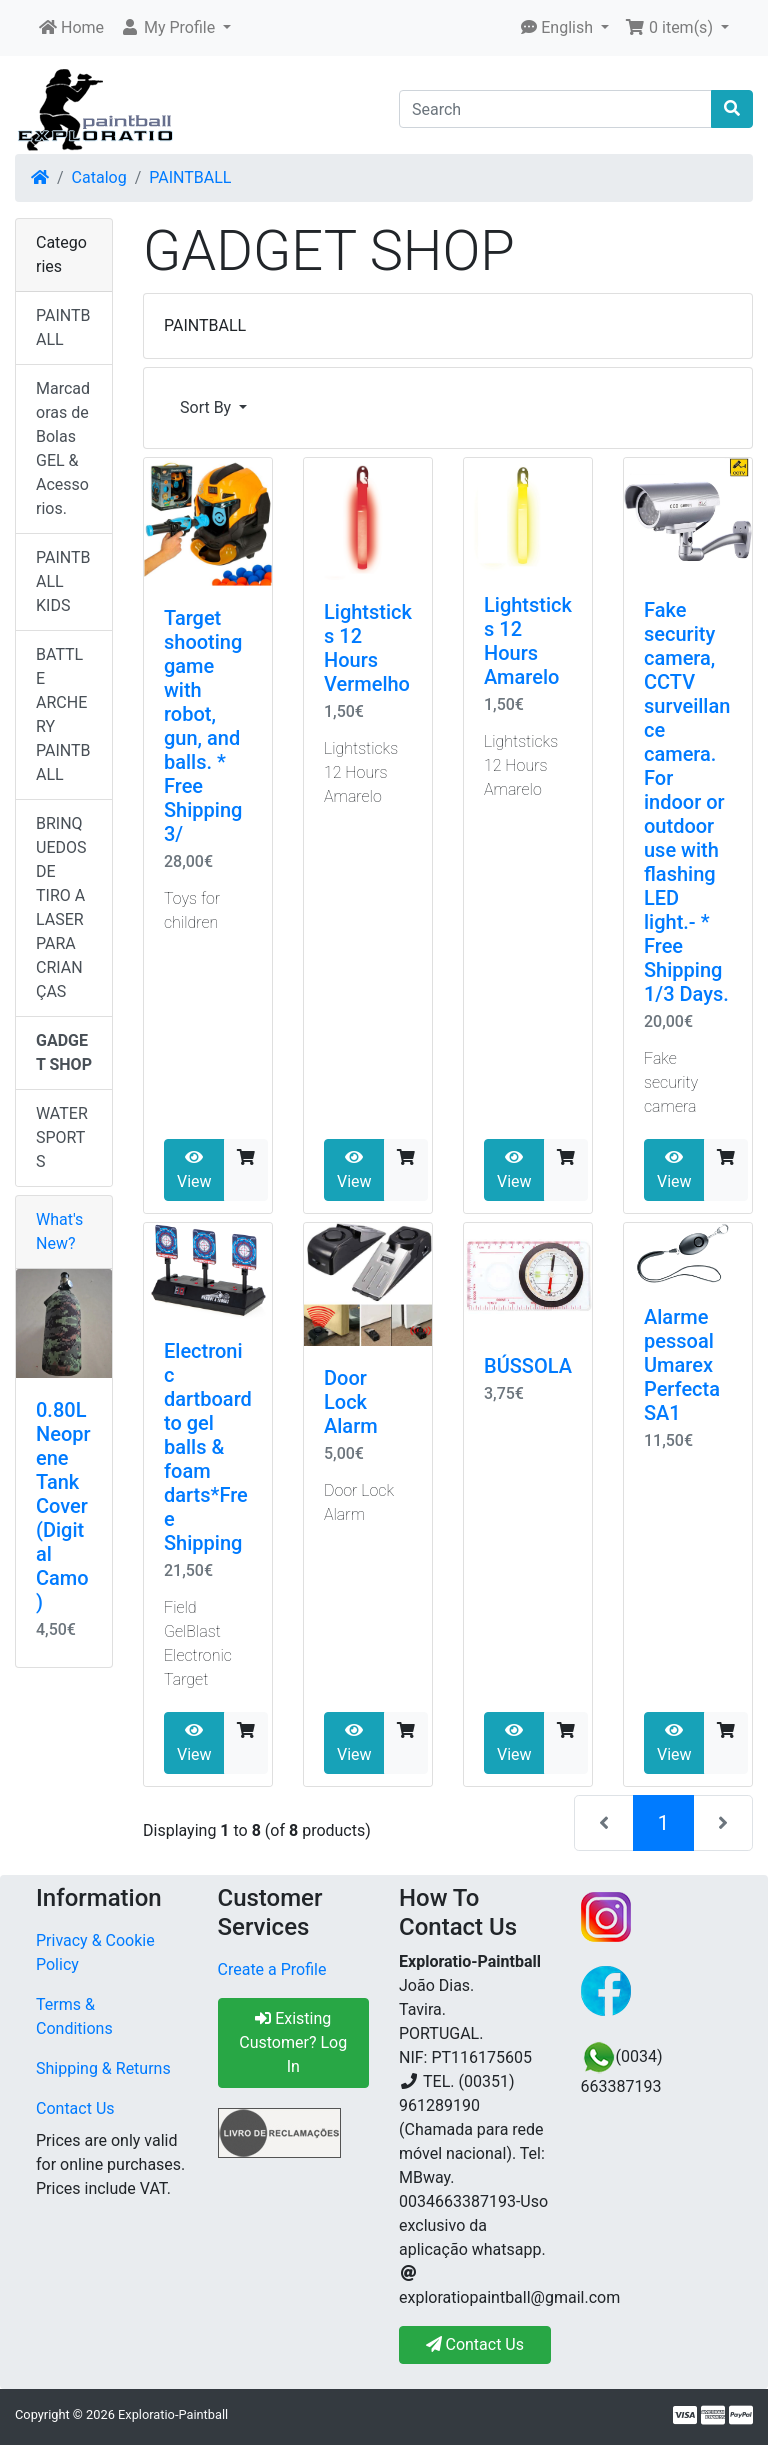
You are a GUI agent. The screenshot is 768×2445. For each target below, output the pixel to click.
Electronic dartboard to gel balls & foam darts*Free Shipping (208, 1447)
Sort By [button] (207, 407)
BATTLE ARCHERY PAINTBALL (63, 714)
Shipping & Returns (103, 2068)
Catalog (99, 177)
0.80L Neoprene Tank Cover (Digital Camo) (63, 1506)
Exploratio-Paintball (173, 2414)
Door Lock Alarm (351, 1402)
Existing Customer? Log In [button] (293, 2042)
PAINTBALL (190, 177)
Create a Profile (272, 1969)
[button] (175, 28)
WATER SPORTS (62, 1137)
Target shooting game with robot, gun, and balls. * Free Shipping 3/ (203, 726)
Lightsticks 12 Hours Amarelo (528, 641)
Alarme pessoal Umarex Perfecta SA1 (682, 1365)
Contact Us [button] (475, 2344)
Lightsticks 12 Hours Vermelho (368, 648)
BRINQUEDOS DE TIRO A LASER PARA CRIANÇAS (61, 907)
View (194, 1170)
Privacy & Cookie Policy (95, 1952)
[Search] (555, 109)
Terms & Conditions (74, 2016)
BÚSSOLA (528, 1366)
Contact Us (75, 2108)
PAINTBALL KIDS (63, 581)
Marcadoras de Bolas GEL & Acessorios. (63, 448)
